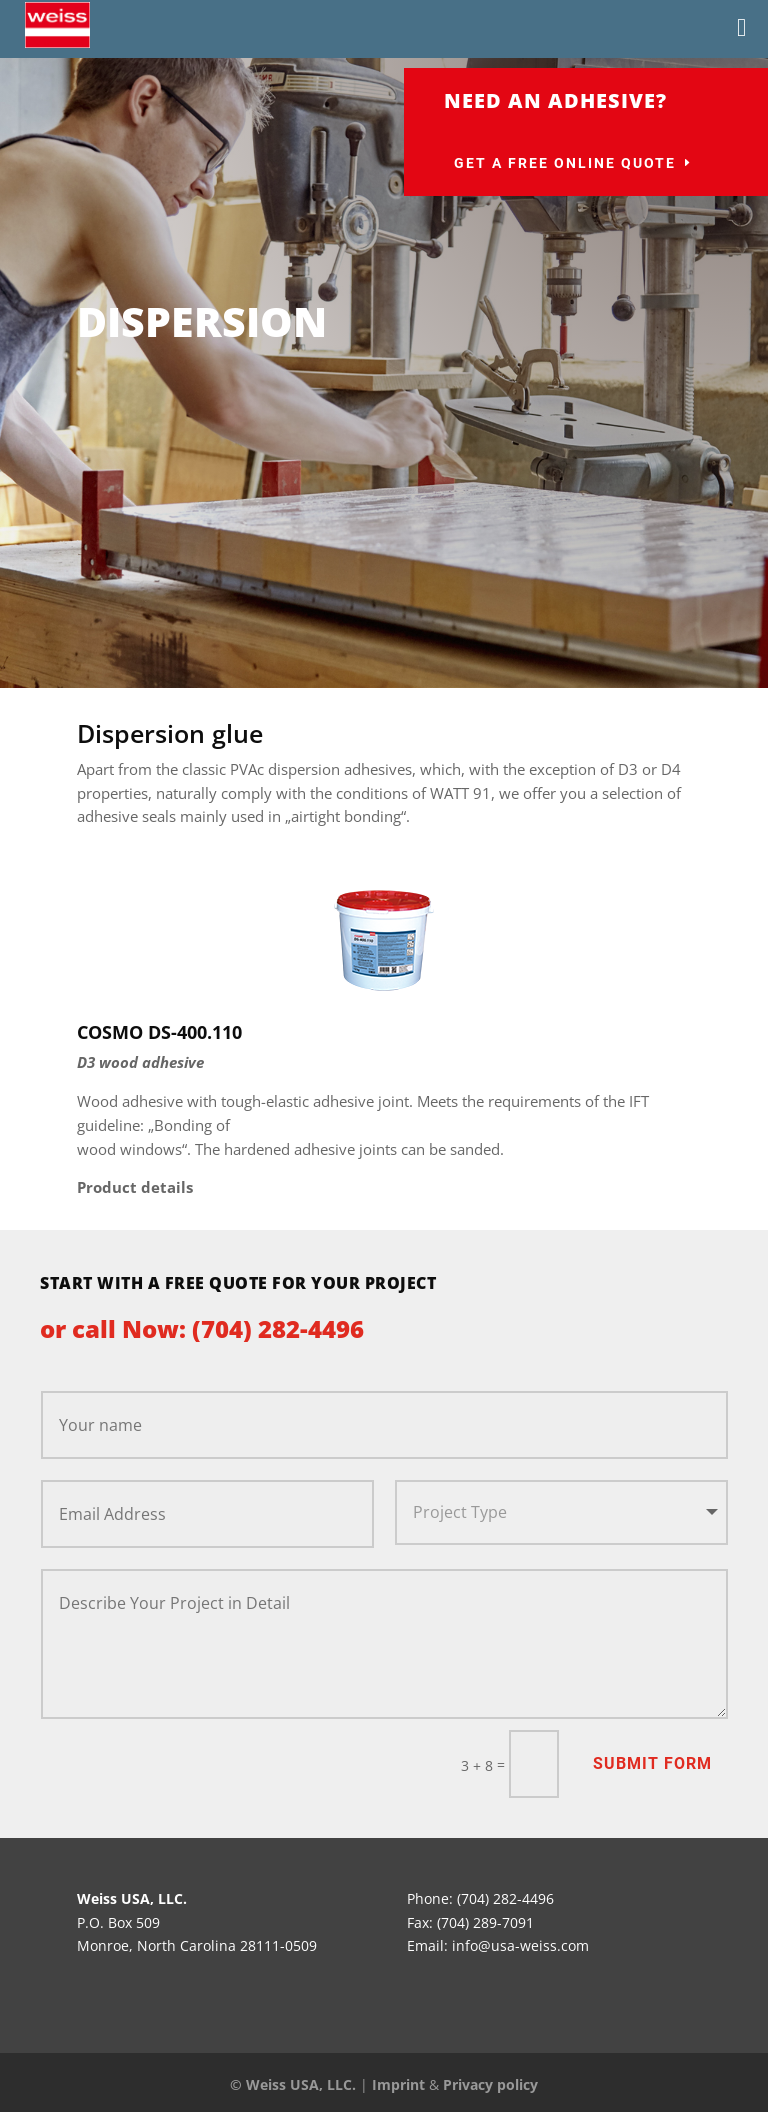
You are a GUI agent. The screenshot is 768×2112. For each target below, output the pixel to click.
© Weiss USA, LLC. (293, 2084)
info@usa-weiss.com (520, 1945)
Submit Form (652, 1763)
